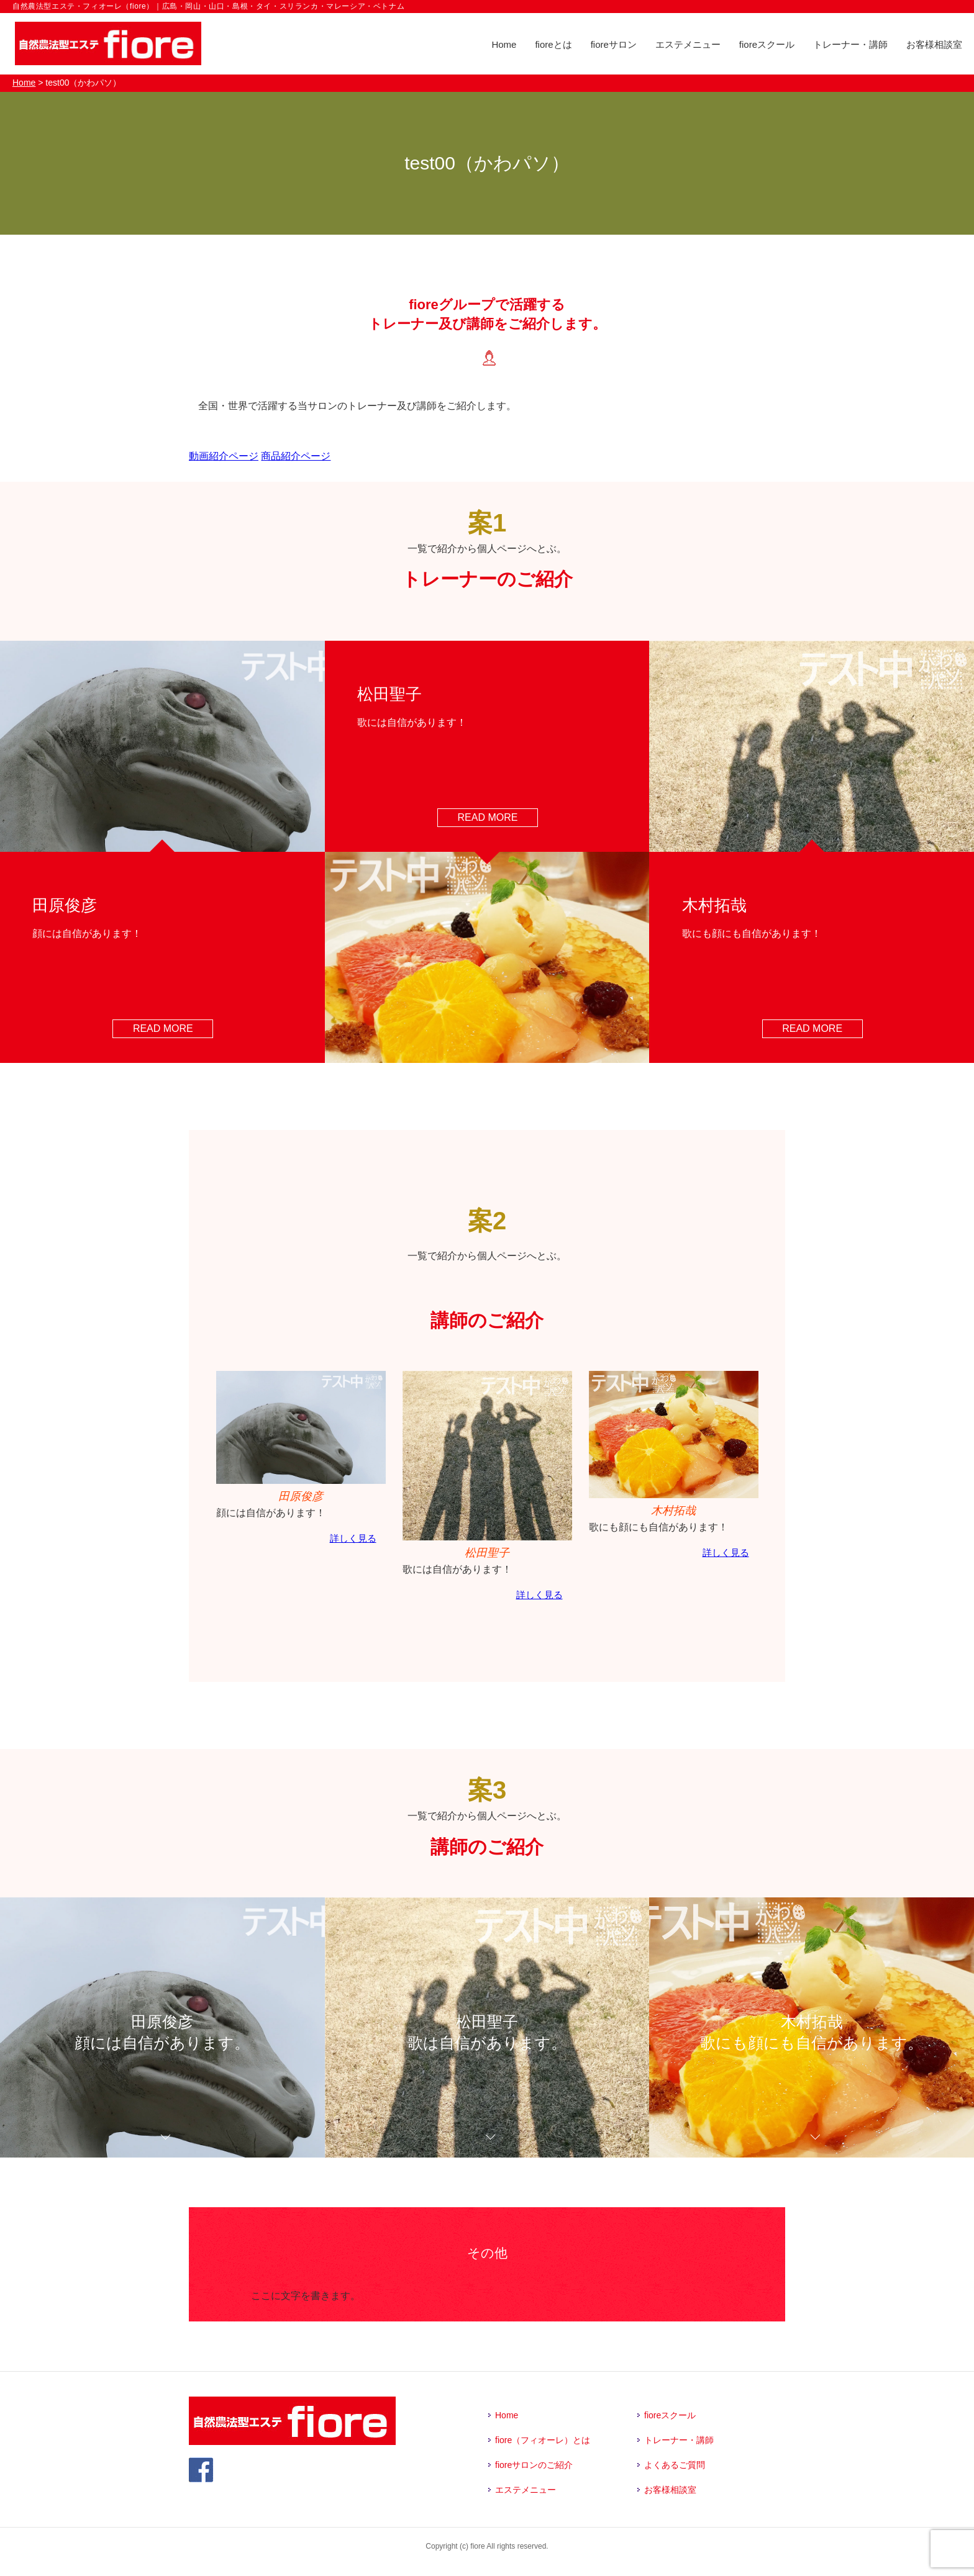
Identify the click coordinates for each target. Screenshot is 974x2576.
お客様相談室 (934, 44)
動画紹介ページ (223, 456)
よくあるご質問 (674, 2465)
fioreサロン (614, 44)
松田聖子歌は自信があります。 (487, 2036)
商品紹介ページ (295, 456)
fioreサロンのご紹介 (534, 2465)
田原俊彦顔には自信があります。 (162, 2036)
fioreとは (553, 44)
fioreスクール (766, 44)
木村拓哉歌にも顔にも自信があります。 (811, 2036)
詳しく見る (353, 1538)
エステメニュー (688, 44)
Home (503, 44)
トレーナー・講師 (850, 44)
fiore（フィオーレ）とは (542, 2440)
